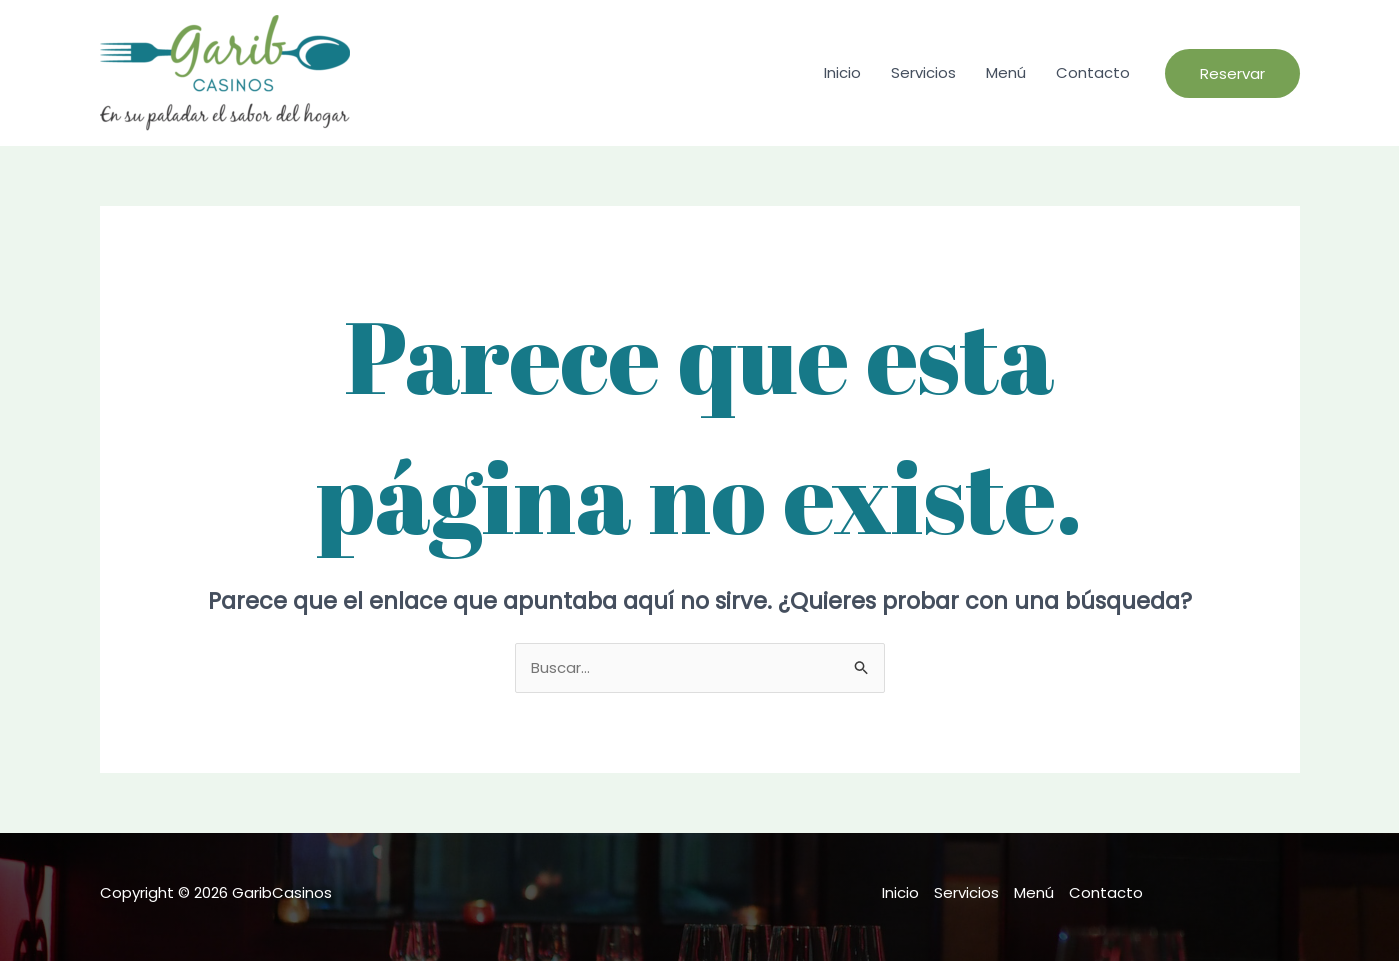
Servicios (923, 72)
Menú (1006, 72)
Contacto (1093, 72)
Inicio (842, 72)
